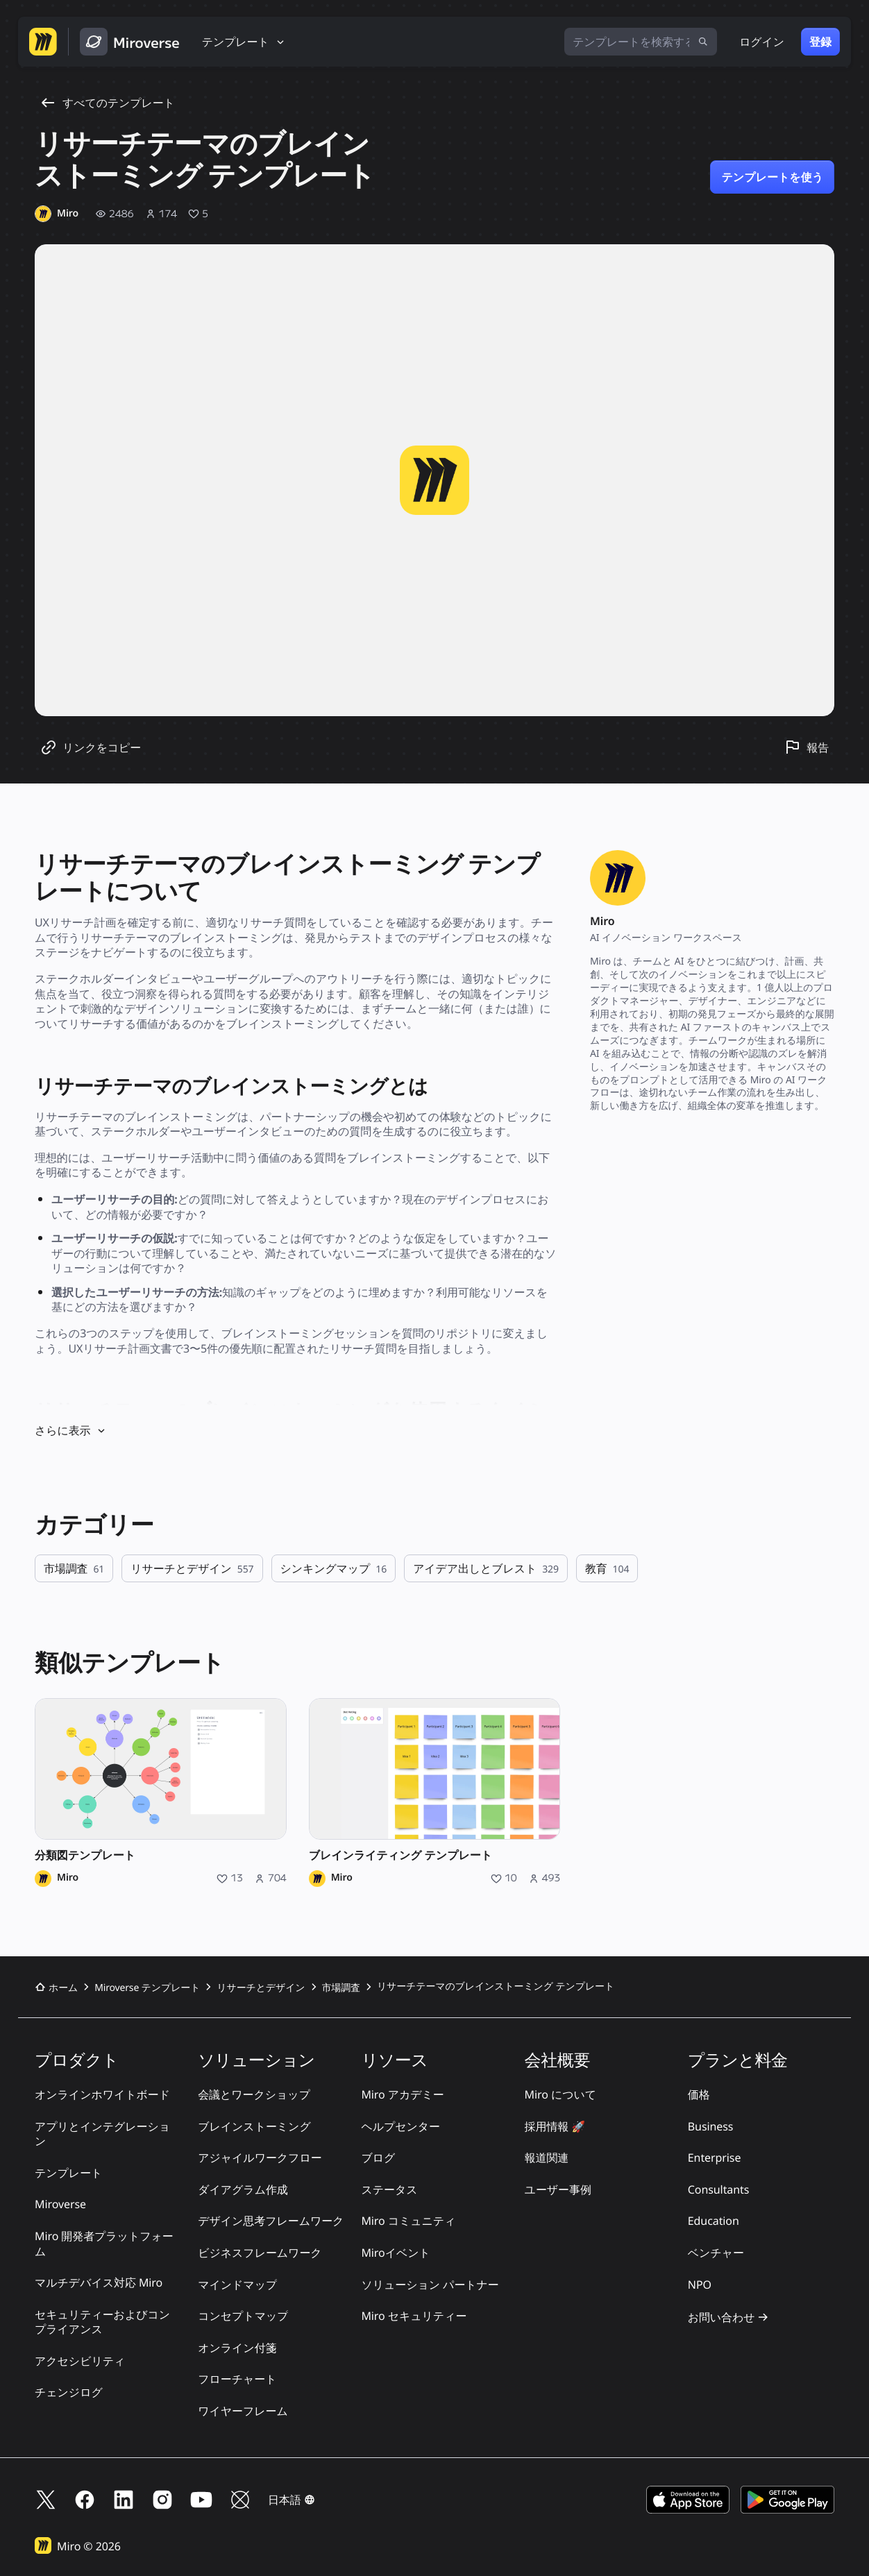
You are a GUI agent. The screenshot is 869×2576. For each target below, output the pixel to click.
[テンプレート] (244, 42)
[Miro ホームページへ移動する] (43, 42)
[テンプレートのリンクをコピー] (90, 747)
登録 (820, 41)
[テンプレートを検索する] (640, 42)
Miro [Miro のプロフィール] (67, 1878)
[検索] (703, 42)
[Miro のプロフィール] (56, 213)
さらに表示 (71, 1430)
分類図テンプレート (85, 1855)
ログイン (761, 41)
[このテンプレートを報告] (806, 747)
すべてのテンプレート (107, 102)
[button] (291, 2500)
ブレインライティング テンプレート (400, 1855)
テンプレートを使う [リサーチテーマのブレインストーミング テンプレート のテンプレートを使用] (772, 177)
